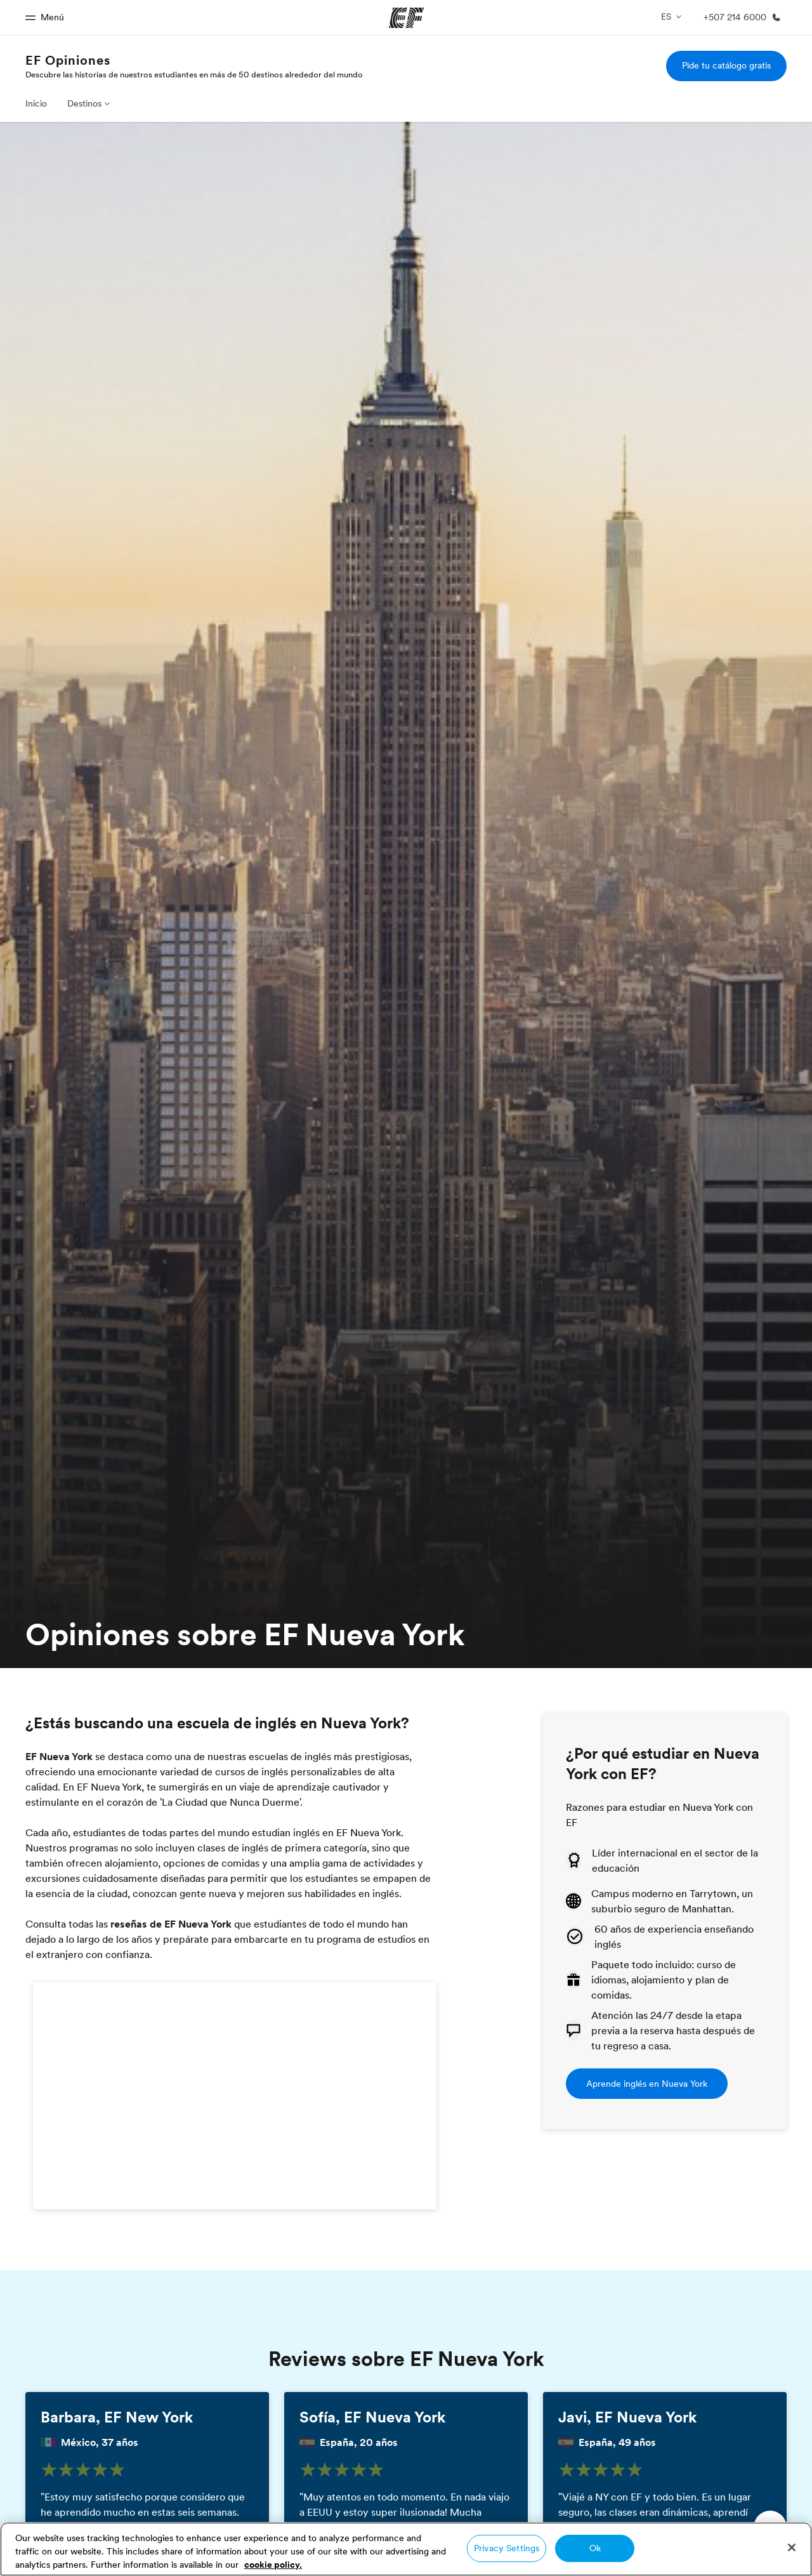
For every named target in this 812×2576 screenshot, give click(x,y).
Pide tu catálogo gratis (726, 65)
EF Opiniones (67, 60)
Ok (595, 2548)
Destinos (84, 103)
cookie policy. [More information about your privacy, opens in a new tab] (273, 2564)
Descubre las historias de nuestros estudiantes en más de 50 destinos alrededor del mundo (194, 74)
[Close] (792, 2547)
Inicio (36, 103)
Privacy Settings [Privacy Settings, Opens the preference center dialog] (506, 2548)
